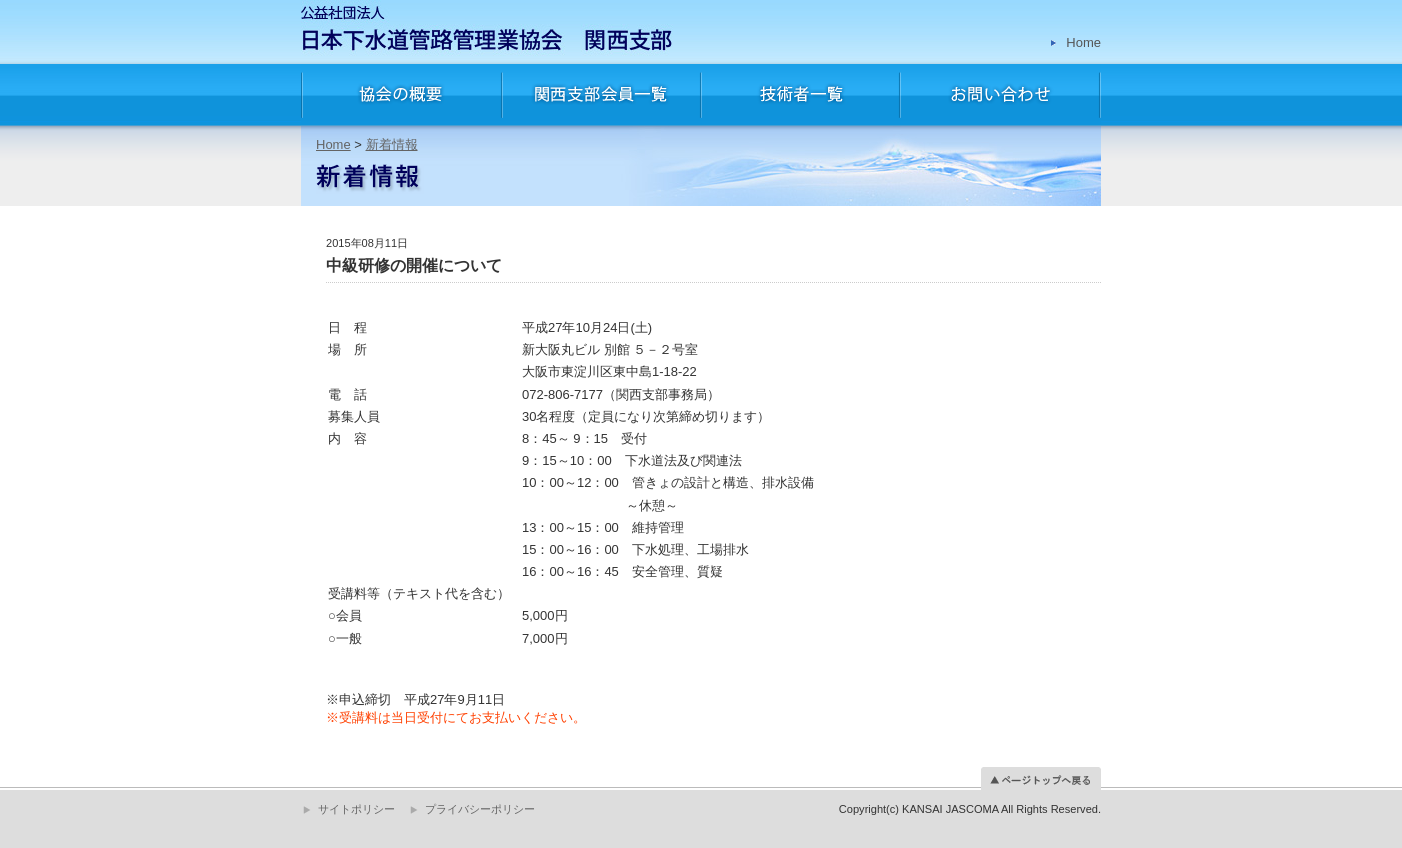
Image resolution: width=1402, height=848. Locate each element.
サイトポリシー (356, 809)
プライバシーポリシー (480, 809)
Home (1083, 42)
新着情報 (392, 144)
